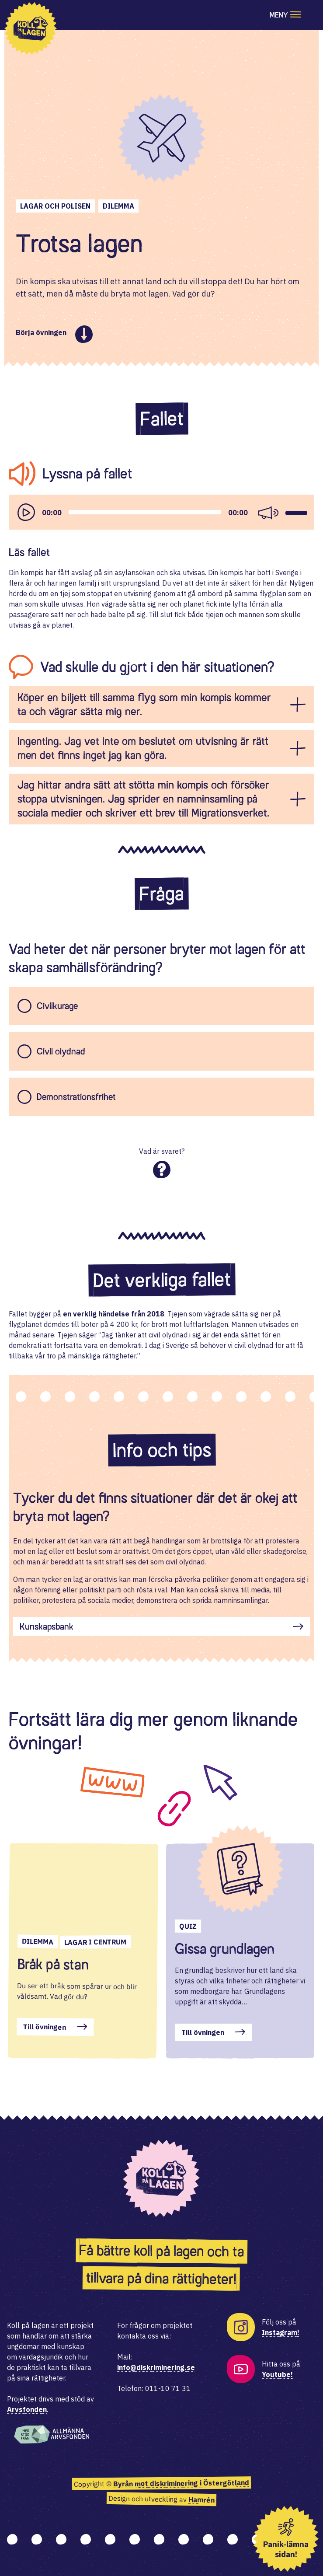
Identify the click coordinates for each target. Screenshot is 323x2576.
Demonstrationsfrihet (76, 1097)
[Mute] (268, 512)
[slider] (145, 512)
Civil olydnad (61, 1051)
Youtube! (277, 2374)
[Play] (26, 512)
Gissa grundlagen (224, 1949)
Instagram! (280, 2332)
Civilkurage (57, 1006)
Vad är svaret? (161, 1151)
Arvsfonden (27, 2409)
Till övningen (44, 2026)
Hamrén (201, 2499)
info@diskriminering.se (156, 2367)
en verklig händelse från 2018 (113, 1313)
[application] (161, 512)
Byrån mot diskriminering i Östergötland (181, 2483)
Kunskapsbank (46, 1626)
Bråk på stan (53, 1964)
